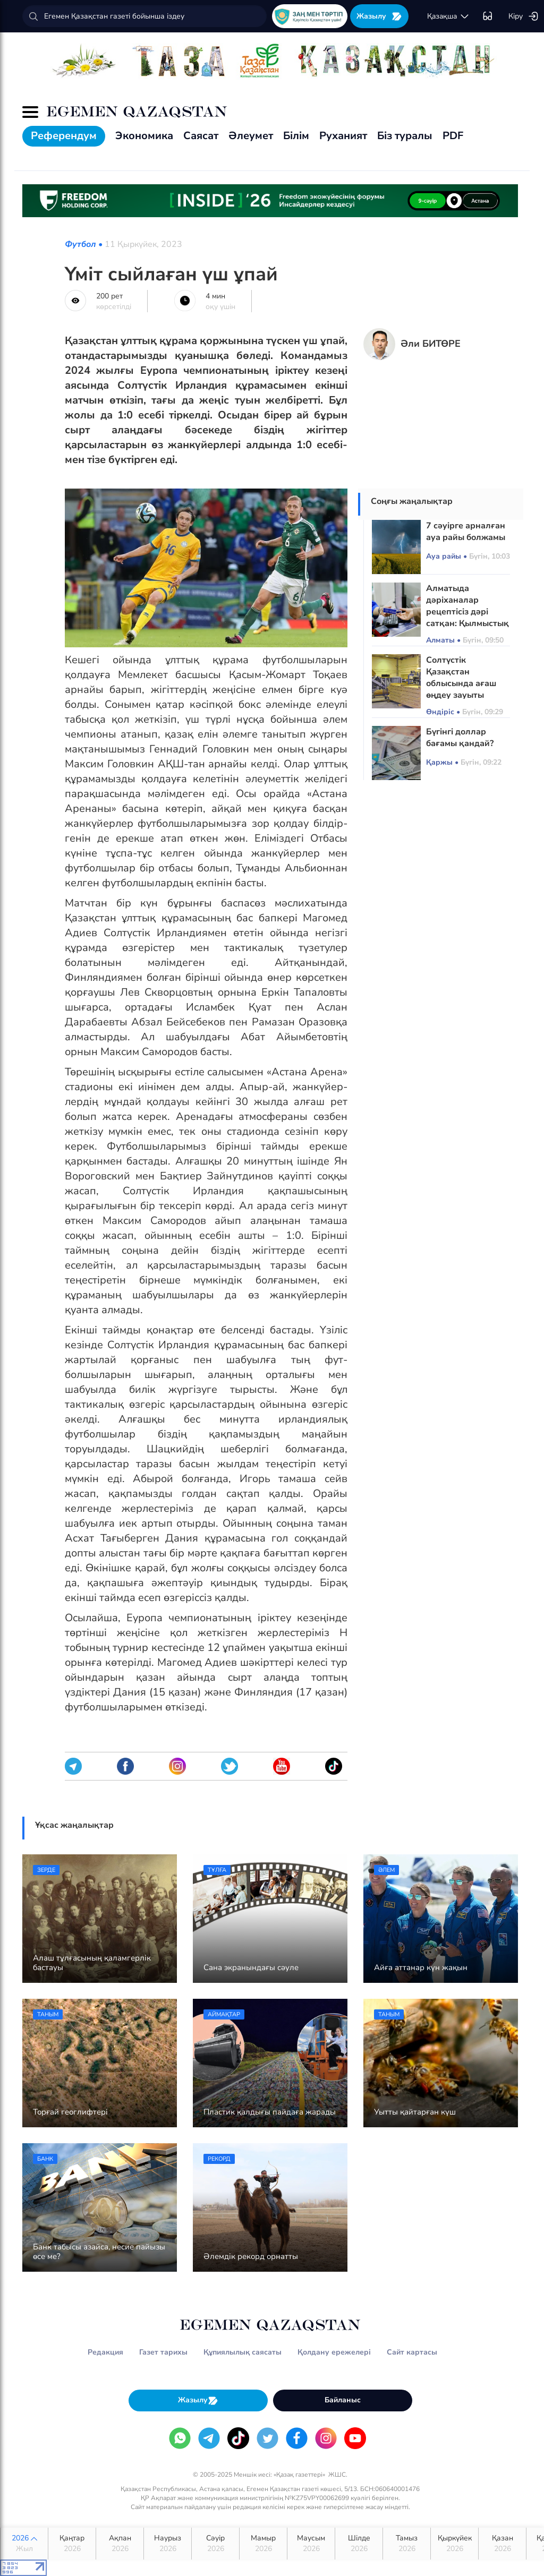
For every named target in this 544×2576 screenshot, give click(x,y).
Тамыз (406, 2543)
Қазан (502, 2543)
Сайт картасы (412, 2352)
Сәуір (215, 2543)
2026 (24, 2543)
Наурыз (167, 2543)
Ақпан (119, 2543)
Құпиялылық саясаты (242, 2352)
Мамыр (263, 2543)
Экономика (144, 136)
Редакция (105, 2352)
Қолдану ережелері (334, 2352)
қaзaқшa (448, 16)
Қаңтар (72, 2543)
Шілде (359, 2543)
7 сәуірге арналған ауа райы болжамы (465, 531)
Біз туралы (404, 136)
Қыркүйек (454, 2543)
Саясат (200, 136)
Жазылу (379, 16)
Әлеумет (250, 136)
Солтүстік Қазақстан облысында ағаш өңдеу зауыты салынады (461, 683)
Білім (296, 136)
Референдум (64, 136)
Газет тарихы (163, 2352)
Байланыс (343, 2400)
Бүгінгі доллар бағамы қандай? (460, 737)
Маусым (311, 2543)
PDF (453, 136)
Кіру (523, 16)
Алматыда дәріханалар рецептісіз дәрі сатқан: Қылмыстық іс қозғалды (467, 612)
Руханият (343, 136)
